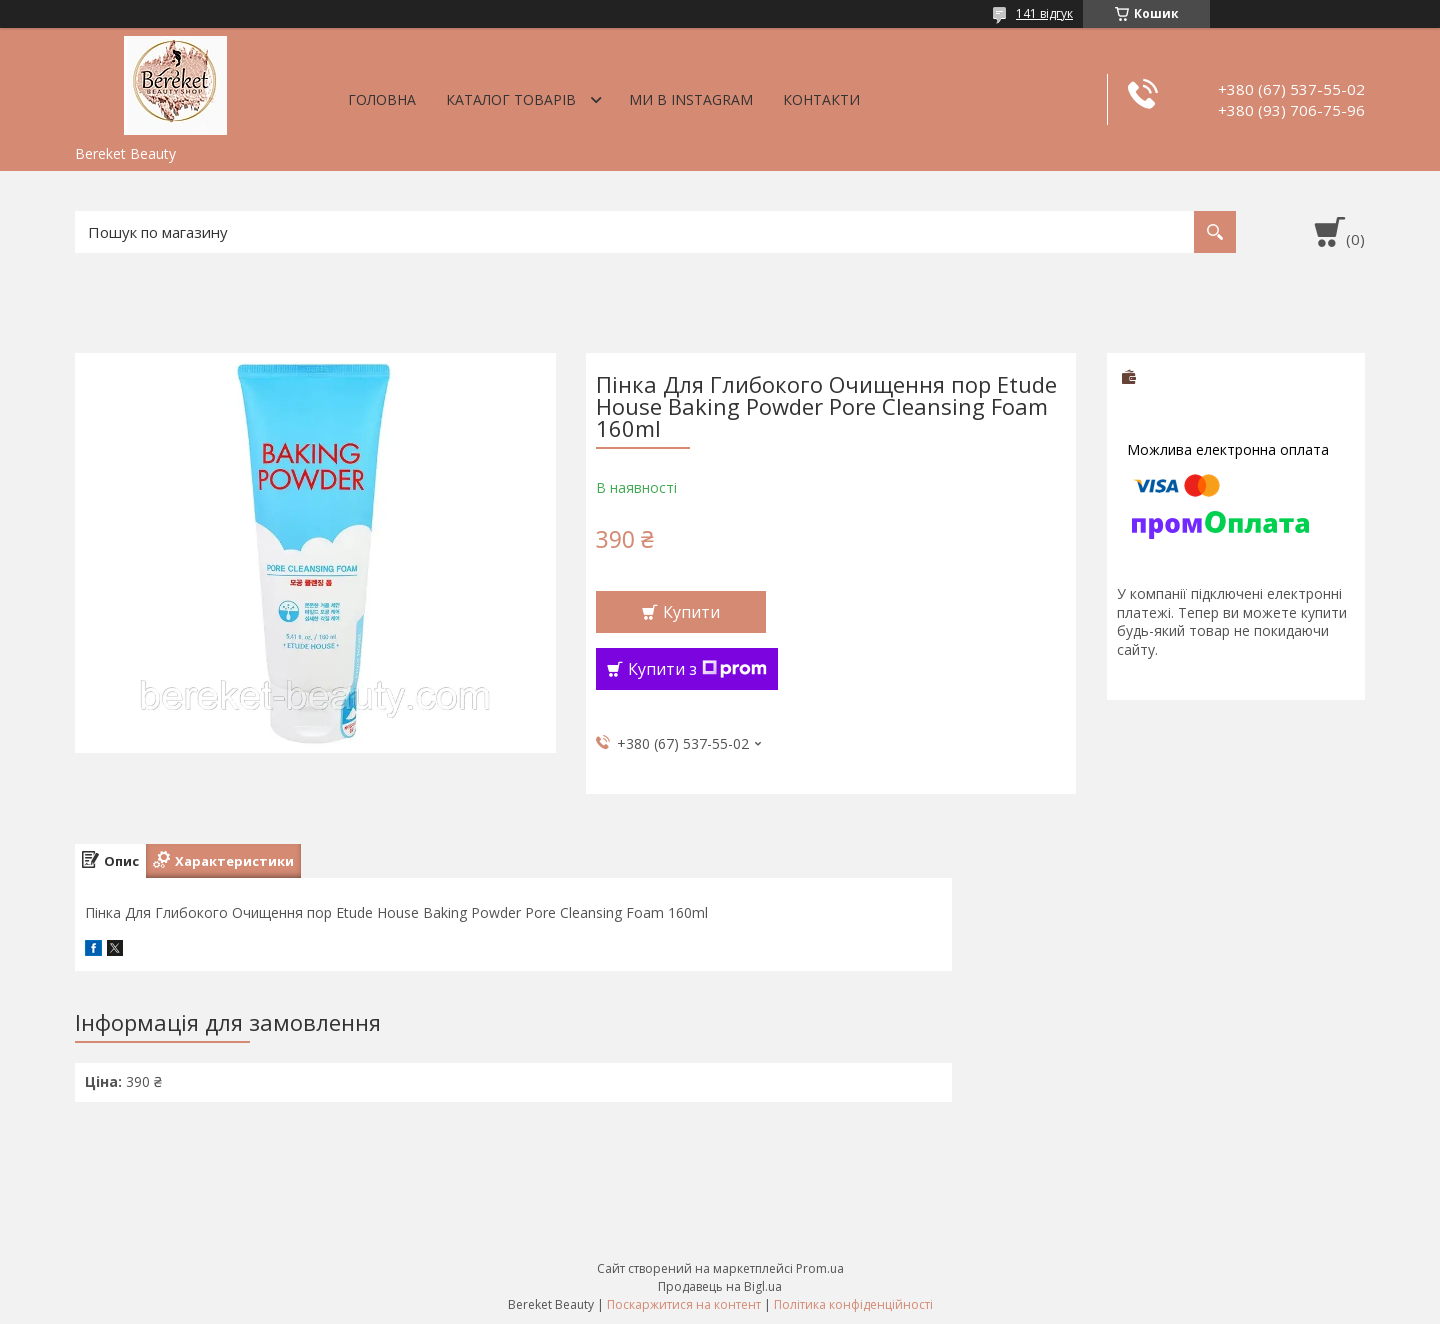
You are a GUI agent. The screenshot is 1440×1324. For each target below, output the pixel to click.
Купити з (697, 669)
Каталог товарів (511, 99)
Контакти (821, 99)
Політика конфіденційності (853, 1304)
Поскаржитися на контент (684, 1304)
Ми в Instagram (691, 99)
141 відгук (1044, 13)
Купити (691, 612)
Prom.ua (820, 1268)
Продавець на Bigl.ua (720, 1286)
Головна (382, 99)
